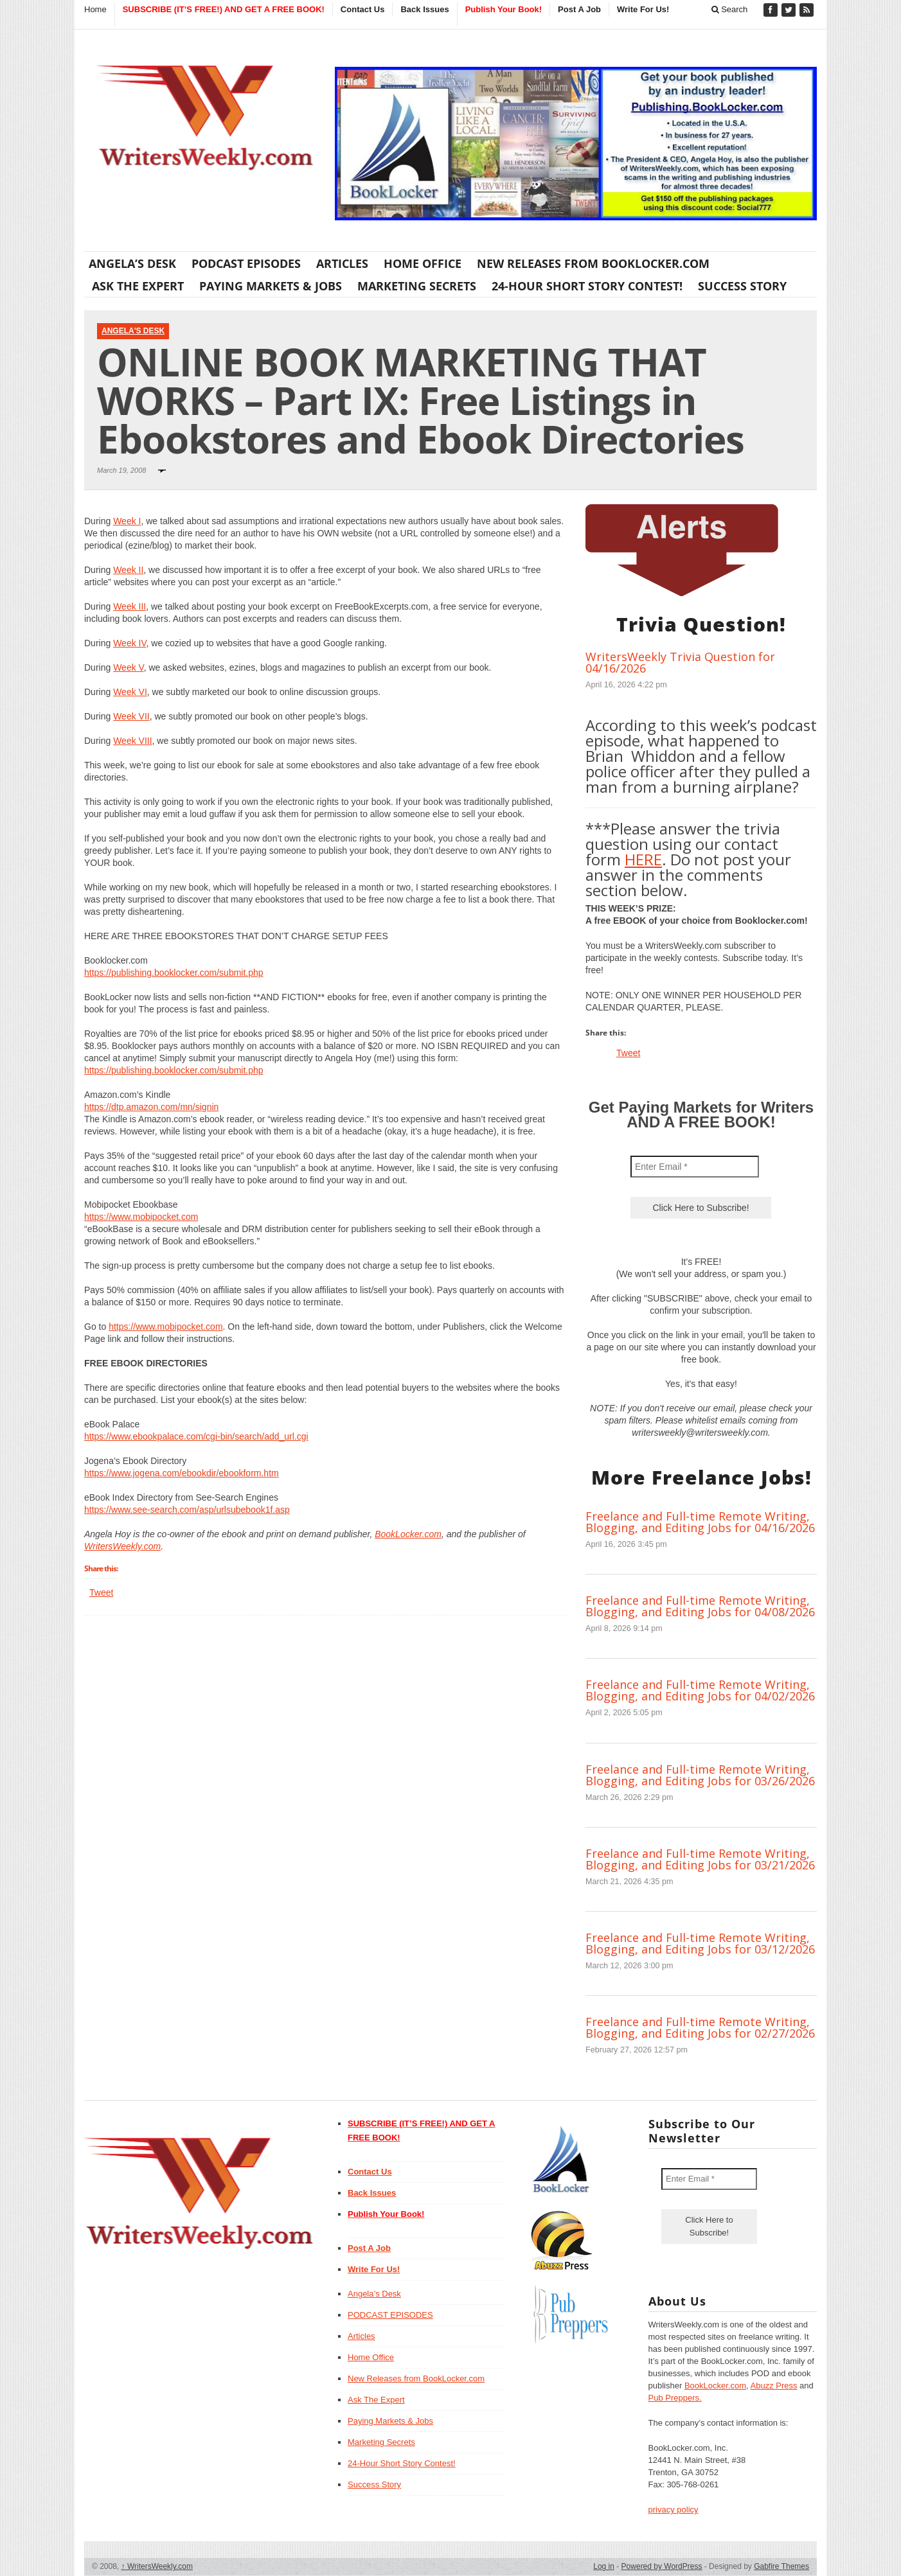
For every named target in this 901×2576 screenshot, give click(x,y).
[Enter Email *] (694, 1167)
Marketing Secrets (416, 286)
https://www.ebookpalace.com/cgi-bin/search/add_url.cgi (196, 1436)
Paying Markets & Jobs (270, 286)
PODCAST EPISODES (246, 263)
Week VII (131, 716)
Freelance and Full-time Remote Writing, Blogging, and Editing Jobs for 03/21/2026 (700, 1859)
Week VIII (132, 741)
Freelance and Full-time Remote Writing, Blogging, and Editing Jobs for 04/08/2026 (700, 1605)
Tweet (101, 1592)
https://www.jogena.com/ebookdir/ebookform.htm (181, 1473)
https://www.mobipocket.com (141, 1217)
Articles (342, 263)
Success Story (742, 286)
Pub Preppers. (675, 2398)
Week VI (130, 692)
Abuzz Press (774, 2385)
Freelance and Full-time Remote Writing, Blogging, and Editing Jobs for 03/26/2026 (700, 1774)
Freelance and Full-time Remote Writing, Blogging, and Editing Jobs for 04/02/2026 (700, 1690)
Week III (129, 606)
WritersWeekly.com (122, 1546)
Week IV (129, 643)
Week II (128, 570)
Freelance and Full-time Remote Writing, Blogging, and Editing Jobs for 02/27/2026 (700, 2027)
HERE (643, 859)
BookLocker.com (408, 1534)
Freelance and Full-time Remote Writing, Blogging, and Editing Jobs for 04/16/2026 (700, 1521)
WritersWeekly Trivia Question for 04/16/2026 (680, 662)
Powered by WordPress (661, 2566)
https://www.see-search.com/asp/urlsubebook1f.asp (187, 1509)
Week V (128, 667)
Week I (127, 521)
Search (729, 9)
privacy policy (673, 2509)
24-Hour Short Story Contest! (587, 286)
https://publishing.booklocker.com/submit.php (173, 972)
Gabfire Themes (781, 2566)
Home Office (422, 263)
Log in (603, 2566)
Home (95, 9)
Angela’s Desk (132, 263)
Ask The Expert (138, 286)
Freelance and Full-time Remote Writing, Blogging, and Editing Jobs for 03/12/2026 (700, 1943)
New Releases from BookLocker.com (593, 263)
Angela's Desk (133, 330)
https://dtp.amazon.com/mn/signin (151, 1107)
